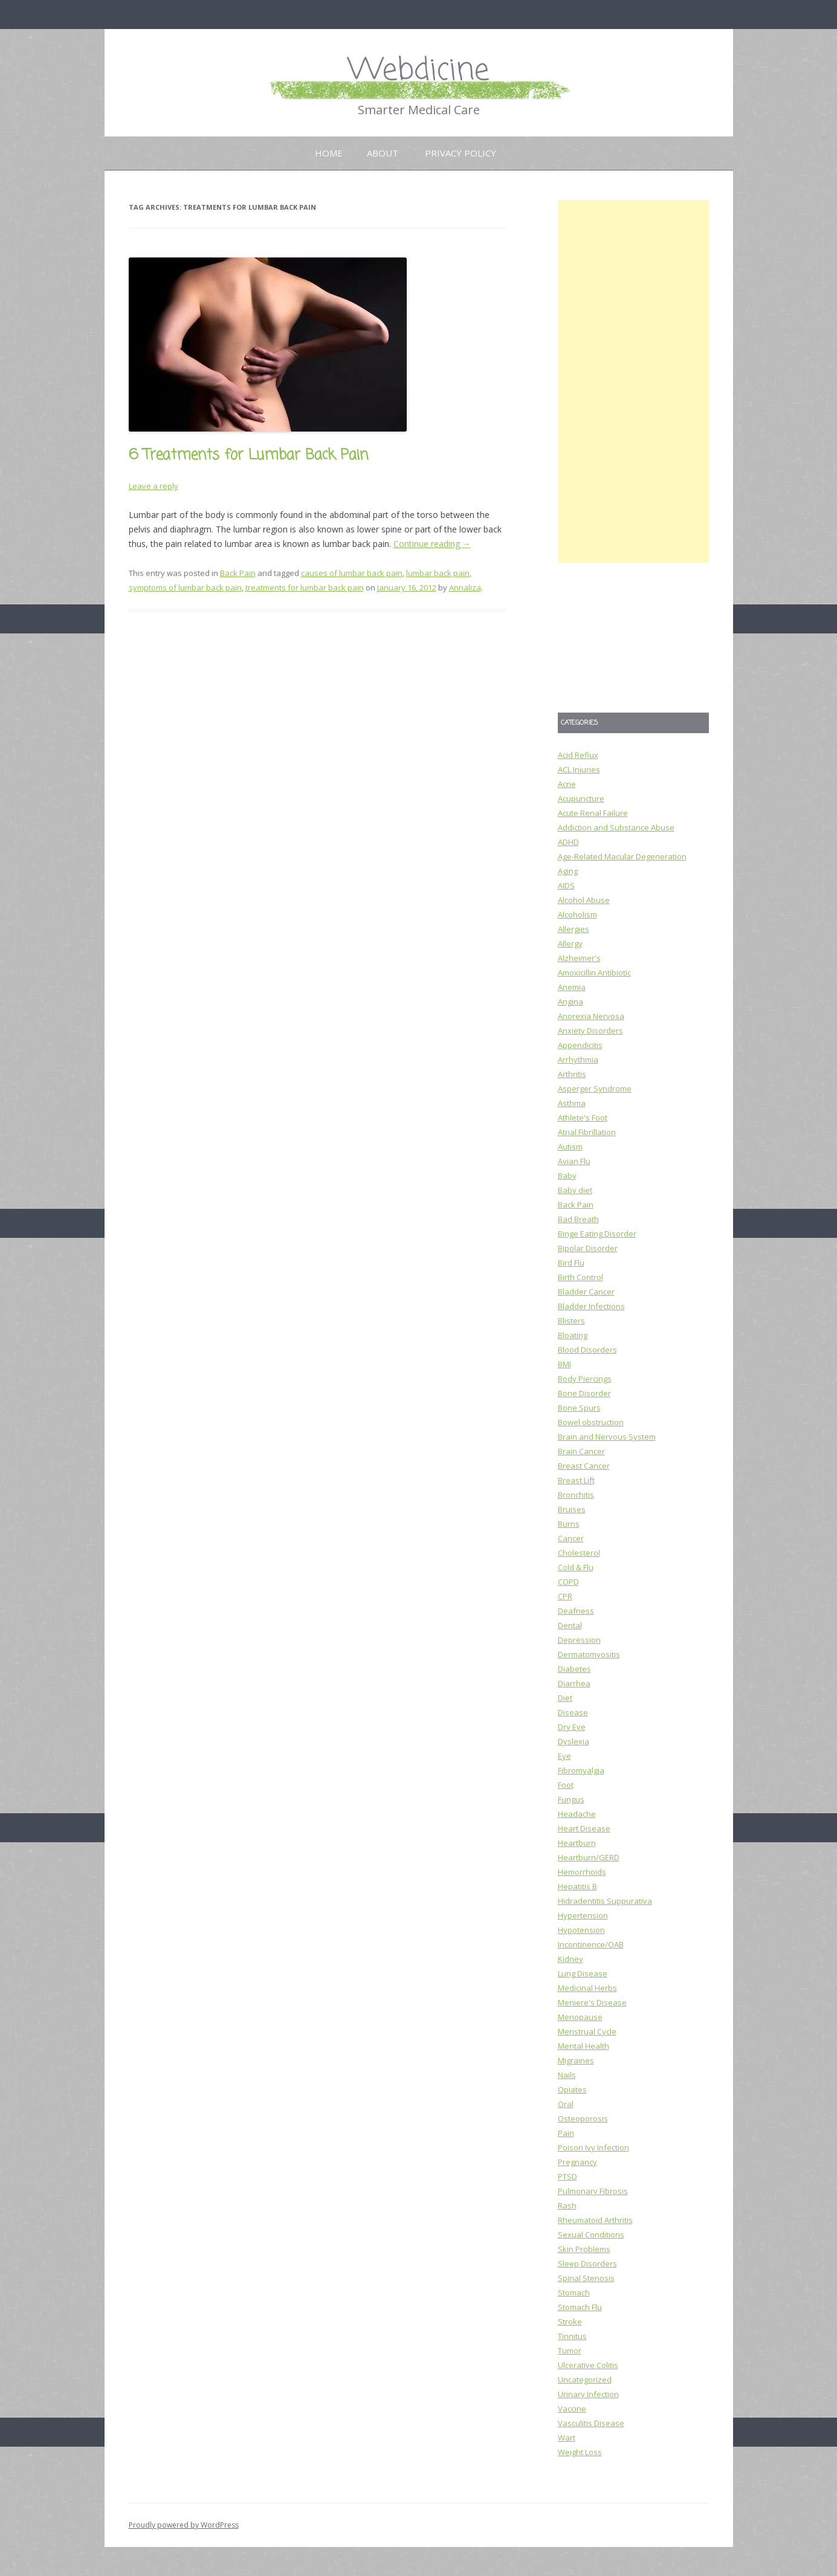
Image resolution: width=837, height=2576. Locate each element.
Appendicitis (580, 1045)
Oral (566, 2104)
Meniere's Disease (592, 2002)
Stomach (574, 2292)
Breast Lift (576, 1480)
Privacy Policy (460, 153)
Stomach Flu (580, 2307)
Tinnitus (572, 2336)
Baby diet (575, 1190)
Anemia (572, 987)
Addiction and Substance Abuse (616, 827)
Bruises (572, 1509)
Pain (566, 2133)
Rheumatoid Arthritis (595, 2220)
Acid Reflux (578, 754)
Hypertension (583, 1915)
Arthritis (572, 1074)
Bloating (572, 1335)
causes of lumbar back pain (351, 573)
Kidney (570, 1958)
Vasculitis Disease (591, 2423)
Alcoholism (577, 914)
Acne (567, 783)
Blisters (571, 1320)
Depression (579, 1639)
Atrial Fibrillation (587, 1132)
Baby (567, 1175)
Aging (568, 871)
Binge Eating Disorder (597, 1233)
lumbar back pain (438, 573)
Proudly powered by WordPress (184, 2525)
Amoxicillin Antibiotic (594, 972)
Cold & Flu (575, 1567)
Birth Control (580, 1277)
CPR (565, 1596)
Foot (566, 1784)
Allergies (573, 929)
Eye (564, 1755)
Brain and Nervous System (607, 1436)
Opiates (572, 2089)
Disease (573, 1712)
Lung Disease (582, 1973)
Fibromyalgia (581, 1770)
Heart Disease (584, 1828)
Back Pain (238, 573)
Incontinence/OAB (591, 1944)
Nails (567, 2075)
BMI (564, 1364)
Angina (570, 1001)
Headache (577, 1813)
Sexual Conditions (591, 2234)
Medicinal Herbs (587, 1987)
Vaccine (572, 2408)
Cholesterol (579, 1552)
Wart (566, 2437)
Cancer (571, 1538)
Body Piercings (585, 1378)
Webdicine (419, 71)
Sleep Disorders (587, 2263)
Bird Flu (571, 1262)
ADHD (568, 842)
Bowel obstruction (591, 1422)
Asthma (572, 1103)
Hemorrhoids (582, 1871)
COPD (568, 1581)
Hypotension (581, 1929)
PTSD (567, 2176)
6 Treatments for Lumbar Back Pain (248, 455)
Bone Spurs (579, 1407)
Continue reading (432, 543)
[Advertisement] (633, 381)
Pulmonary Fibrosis (593, 2191)
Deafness (576, 1610)
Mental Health (583, 2045)
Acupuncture (581, 798)
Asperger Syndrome (595, 1088)
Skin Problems (584, 2249)
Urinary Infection (588, 2394)
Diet (565, 1697)
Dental (570, 1625)
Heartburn (577, 1842)
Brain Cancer (581, 1451)
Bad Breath (578, 1219)
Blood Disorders (587, 1349)
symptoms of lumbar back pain (185, 587)
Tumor (569, 2350)
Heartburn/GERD (588, 1857)
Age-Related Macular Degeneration (622, 856)
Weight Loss (580, 2452)
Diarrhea (574, 1683)
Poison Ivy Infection (593, 2147)
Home (329, 153)
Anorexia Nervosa (591, 1016)
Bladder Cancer (586, 1291)
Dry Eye (572, 1726)
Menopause (580, 2016)
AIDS (566, 885)
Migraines (576, 2060)
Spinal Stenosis (586, 2278)
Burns (569, 1523)
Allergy (570, 943)
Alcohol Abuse (584, 900)
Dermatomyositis (589, 1654)
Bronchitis (576, 1494)
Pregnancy (577, 2162)
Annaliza (465, 587)
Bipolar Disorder (588, 1248)
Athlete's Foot (582, 1117)
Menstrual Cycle (587, 2031)
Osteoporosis (583, 2118)
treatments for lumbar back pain (304, 587)
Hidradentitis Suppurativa (605, 1900)
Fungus (571, 1799)
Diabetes (574, 1668)
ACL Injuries (579, 769)
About (382, 153)
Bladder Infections (591, 1306)
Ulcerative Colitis (588, 2365)
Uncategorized (585, 2379)
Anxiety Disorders (590, 1030)
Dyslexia (573, 1741)
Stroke (570, 2321)
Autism (570, 1146)
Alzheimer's (579, 958)
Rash (567, 2205)
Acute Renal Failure (593, 812)
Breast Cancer (584, 1465)
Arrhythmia (578, 1059)
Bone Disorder (584, 1393)
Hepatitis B (577, 1886)
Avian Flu (574, 1161)
